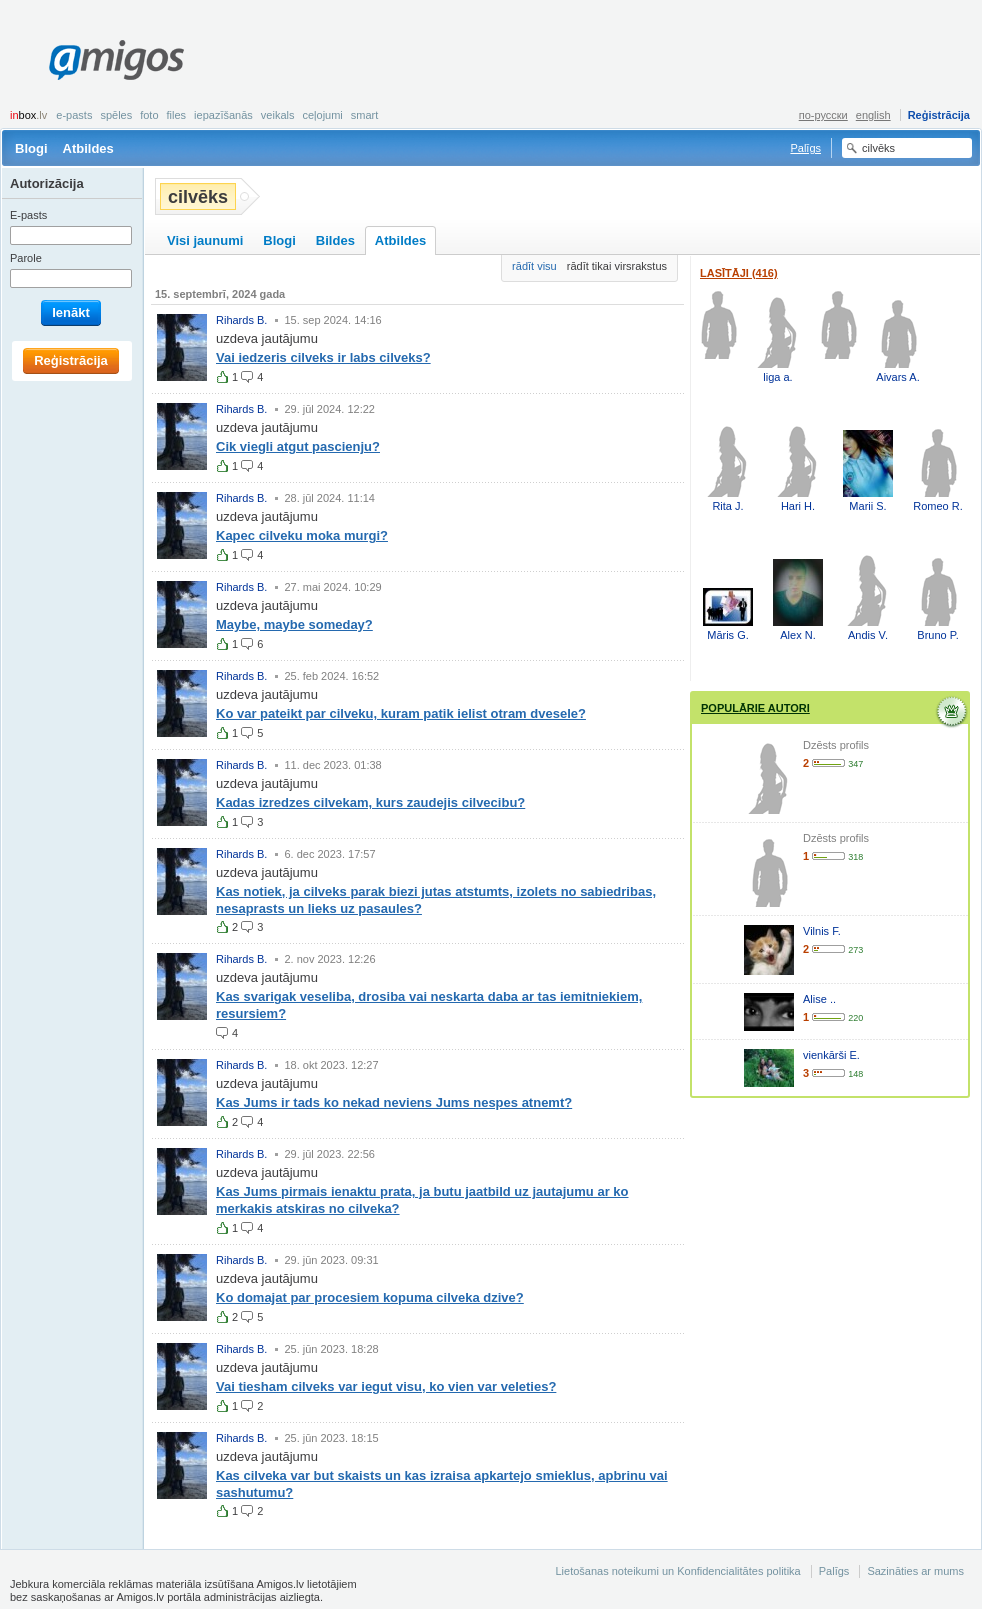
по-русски (823, 115)
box (28, 115)
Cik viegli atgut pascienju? (298, 446)
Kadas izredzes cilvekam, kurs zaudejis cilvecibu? (370, 802)
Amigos (116, 60)
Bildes (335, 240)
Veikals (278, 115)
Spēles (116, 115)
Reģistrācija (939, 115)
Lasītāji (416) (739, 273)
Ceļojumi (322, 115)
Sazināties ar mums (915, 1571)
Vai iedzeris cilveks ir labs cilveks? (323, 357)
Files (177, 115)
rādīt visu (534, 266)
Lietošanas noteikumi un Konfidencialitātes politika (677, 1571)
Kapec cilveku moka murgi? (302, 535)
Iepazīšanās (223, 115)
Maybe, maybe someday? (294, 624)
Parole (26, 258)
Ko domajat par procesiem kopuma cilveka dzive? (370, 1297)
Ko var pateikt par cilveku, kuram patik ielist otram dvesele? (401, 713)
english (873, 115)
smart (365, 115)
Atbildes (88, 148)
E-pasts (74, 115)
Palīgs (805, 148)
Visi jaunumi (205, 240)
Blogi (31, 148)
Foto (149, 115)
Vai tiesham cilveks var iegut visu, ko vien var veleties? (386, 1386)
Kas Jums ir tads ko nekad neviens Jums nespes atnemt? (394, 1102)
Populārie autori (755, 708)
